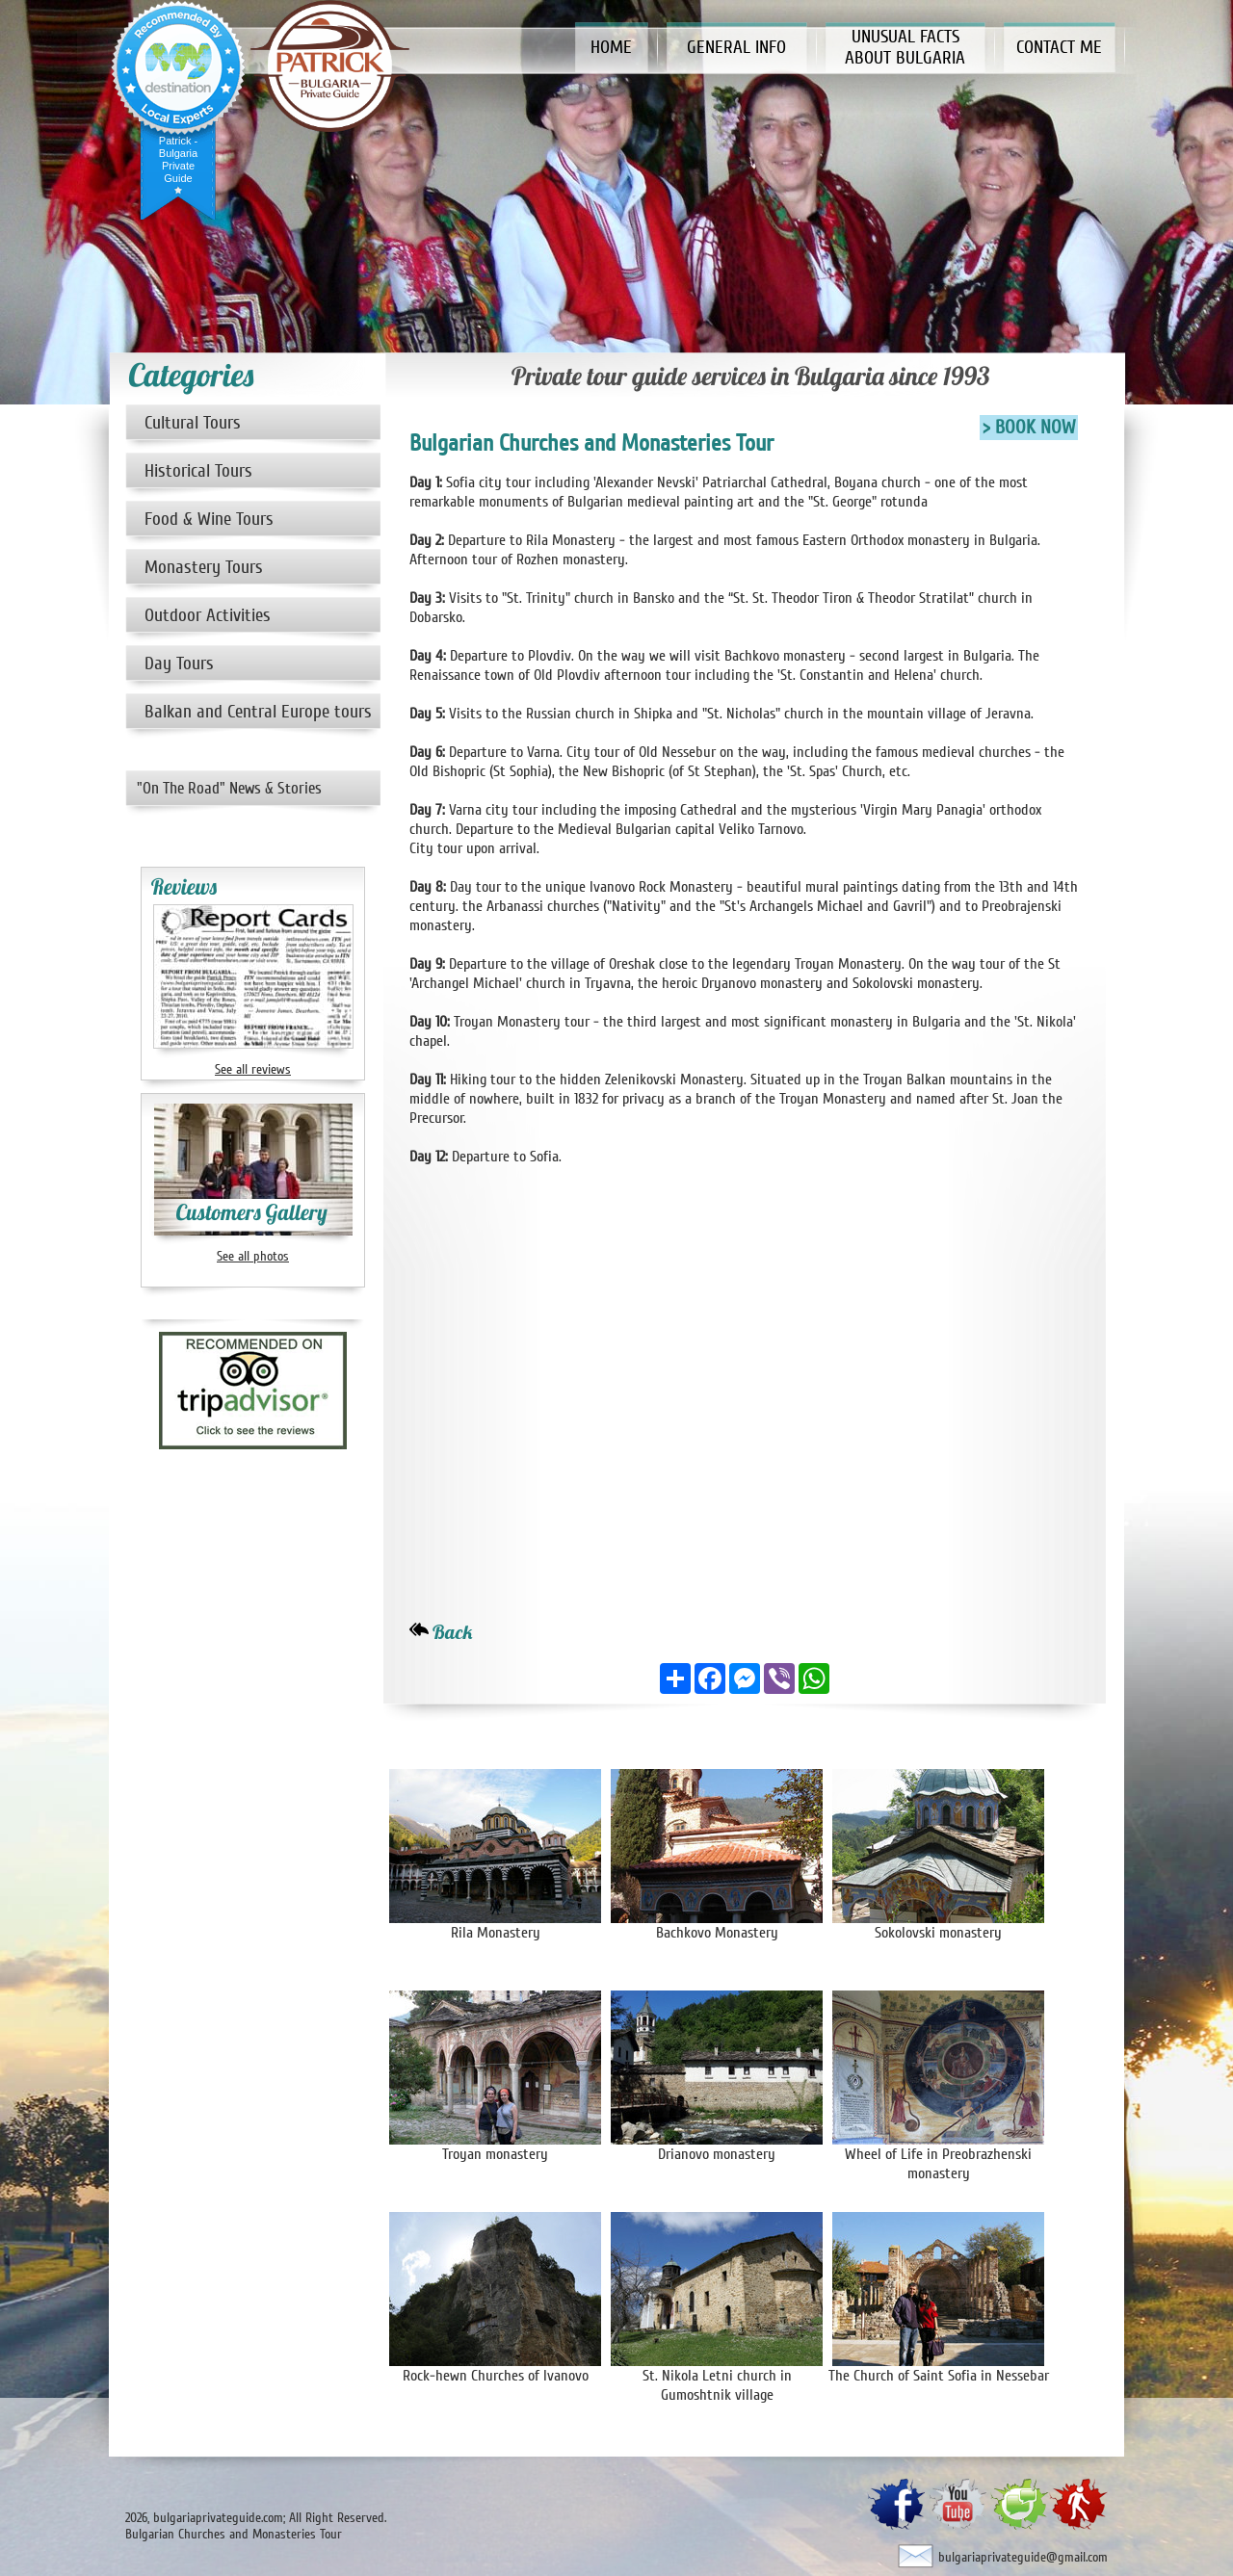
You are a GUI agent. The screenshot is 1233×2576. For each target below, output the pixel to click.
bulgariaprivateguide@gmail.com (1023, 2557)
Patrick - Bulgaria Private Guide (178, 159)
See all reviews (253, 1069)
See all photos (253, 1256)
